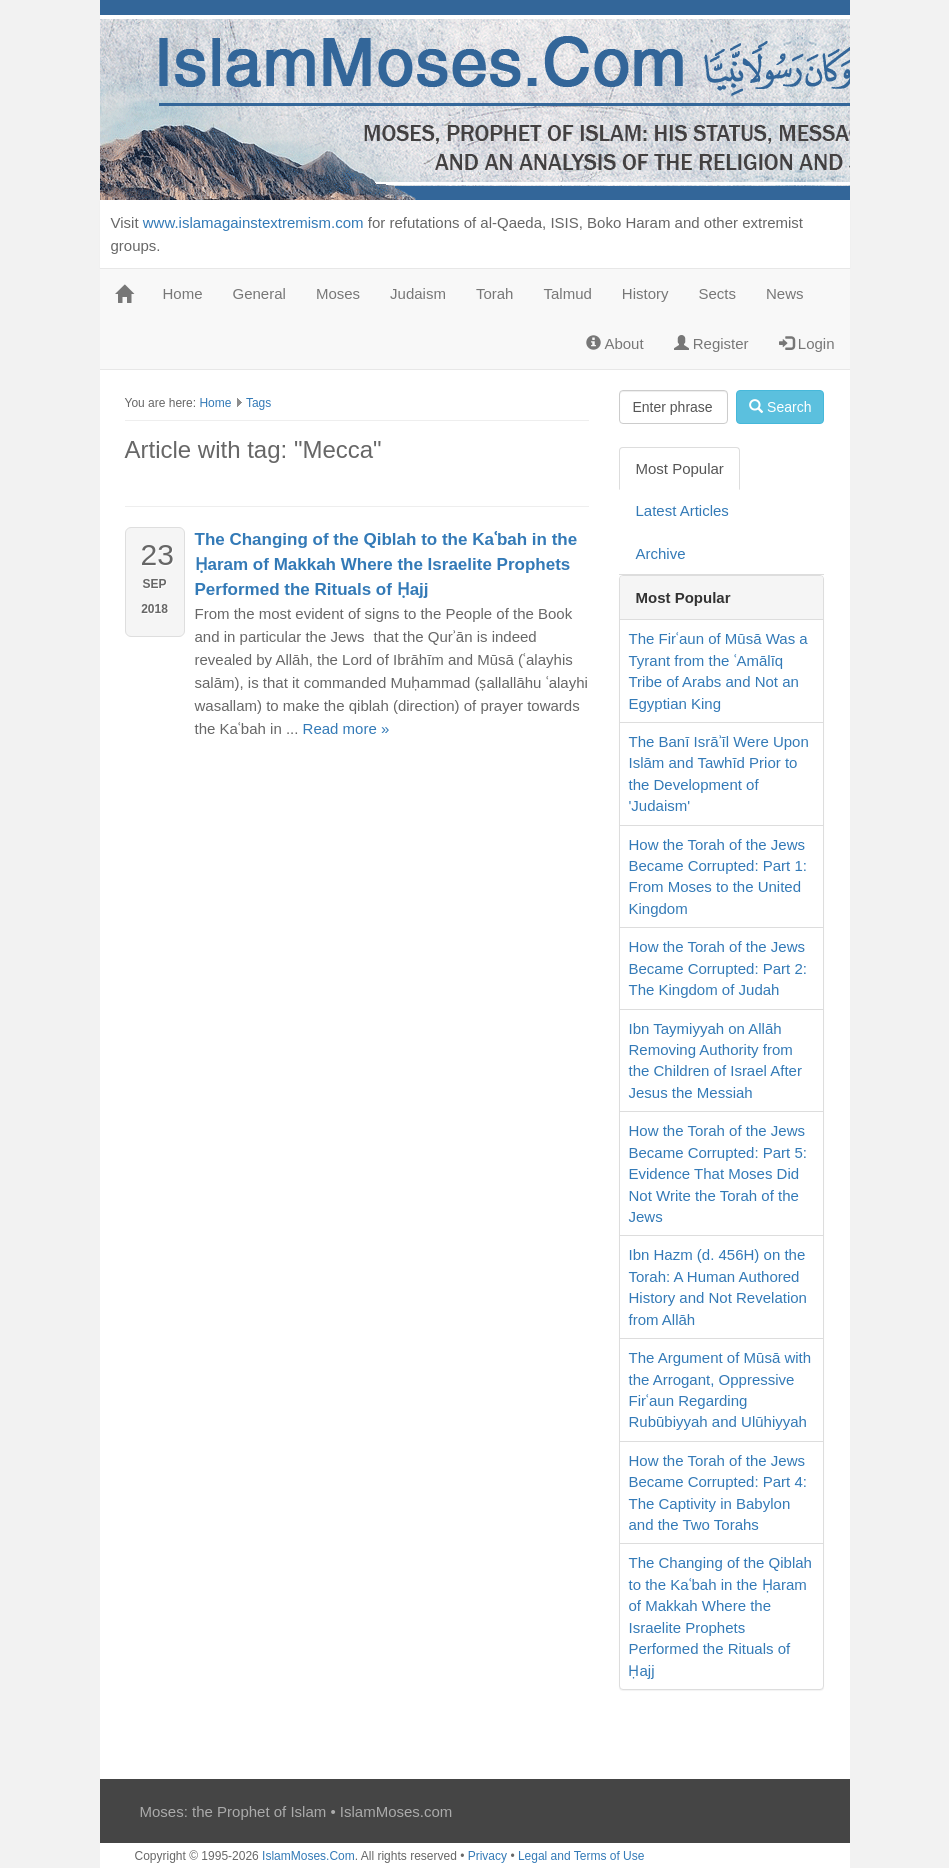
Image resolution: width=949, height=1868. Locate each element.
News (785, 293)
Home (183, 293)
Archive (660, 553)
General (259, 293)
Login (807, 343)
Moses (338, 293)
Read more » (346, 728)
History (645, 293)
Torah (495, 293)
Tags (258, 403)
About (615, 343)
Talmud (567, 293)
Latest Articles (681, 510)
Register (711, 343)
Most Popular (679, 468)
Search (780, 407)
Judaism (418, 293)
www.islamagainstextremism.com (253, 222)
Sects (718, 293)
